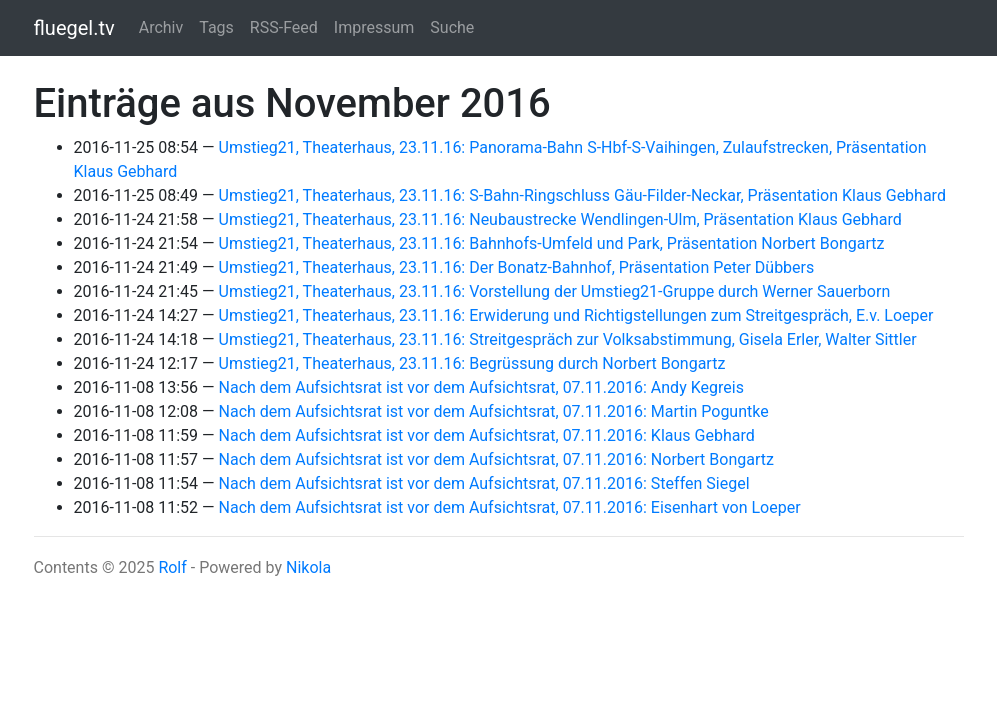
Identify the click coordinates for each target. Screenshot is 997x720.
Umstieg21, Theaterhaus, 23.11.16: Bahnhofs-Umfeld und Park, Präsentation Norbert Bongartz (552, 243)
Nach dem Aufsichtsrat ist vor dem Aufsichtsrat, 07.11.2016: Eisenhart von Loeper (510, 507)
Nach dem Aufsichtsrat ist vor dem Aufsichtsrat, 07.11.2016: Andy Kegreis (481, 387)
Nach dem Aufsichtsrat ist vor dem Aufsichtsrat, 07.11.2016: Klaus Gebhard (487, 435)
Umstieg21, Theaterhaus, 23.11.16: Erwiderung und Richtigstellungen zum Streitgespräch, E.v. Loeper (576, 315)
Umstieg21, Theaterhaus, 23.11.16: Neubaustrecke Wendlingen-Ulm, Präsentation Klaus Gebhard (560, 219)
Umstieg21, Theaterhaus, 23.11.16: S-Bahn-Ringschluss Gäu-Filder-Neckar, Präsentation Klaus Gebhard (582, 195)
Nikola (308, 567)
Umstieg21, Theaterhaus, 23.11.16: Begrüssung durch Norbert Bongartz (472, 363)
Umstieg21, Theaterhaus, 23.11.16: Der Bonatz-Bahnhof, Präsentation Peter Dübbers (517, 267)
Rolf (172, 567)
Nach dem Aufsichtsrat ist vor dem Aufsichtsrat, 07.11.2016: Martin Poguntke (494, 411)
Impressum (374, 27)
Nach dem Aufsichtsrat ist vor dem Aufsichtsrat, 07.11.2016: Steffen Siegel (484, 483)
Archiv (161, 27)
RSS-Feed (284, 27)
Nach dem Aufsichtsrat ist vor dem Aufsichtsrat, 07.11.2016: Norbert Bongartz (496, 459)
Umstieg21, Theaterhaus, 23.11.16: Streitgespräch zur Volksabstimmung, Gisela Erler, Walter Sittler (568, 339)
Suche (452, 27)
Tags (216, 27)
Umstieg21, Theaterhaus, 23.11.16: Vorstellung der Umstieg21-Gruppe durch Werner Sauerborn (555, 291)
